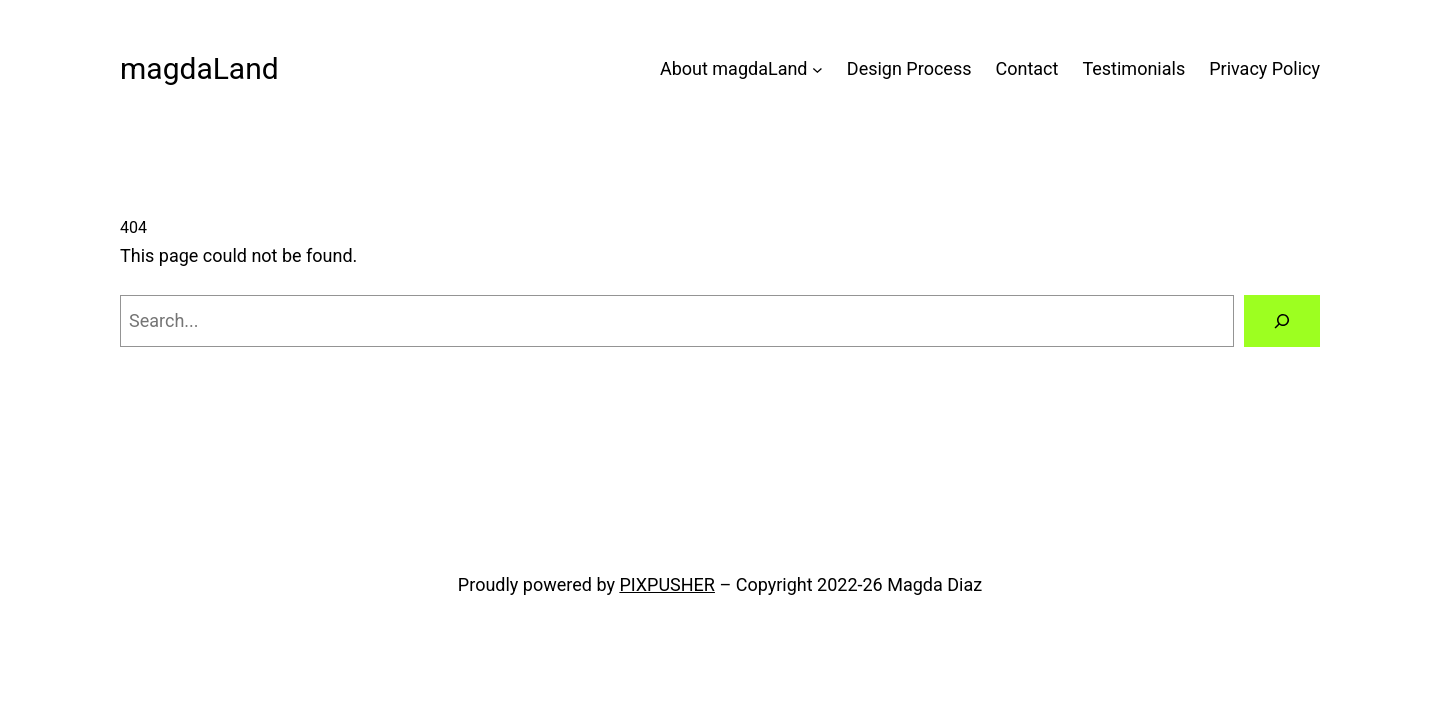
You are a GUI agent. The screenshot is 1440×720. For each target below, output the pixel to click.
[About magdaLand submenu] (817, 69)
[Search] (1282, 321)
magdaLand (199, 68)
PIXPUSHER (667, 584)
